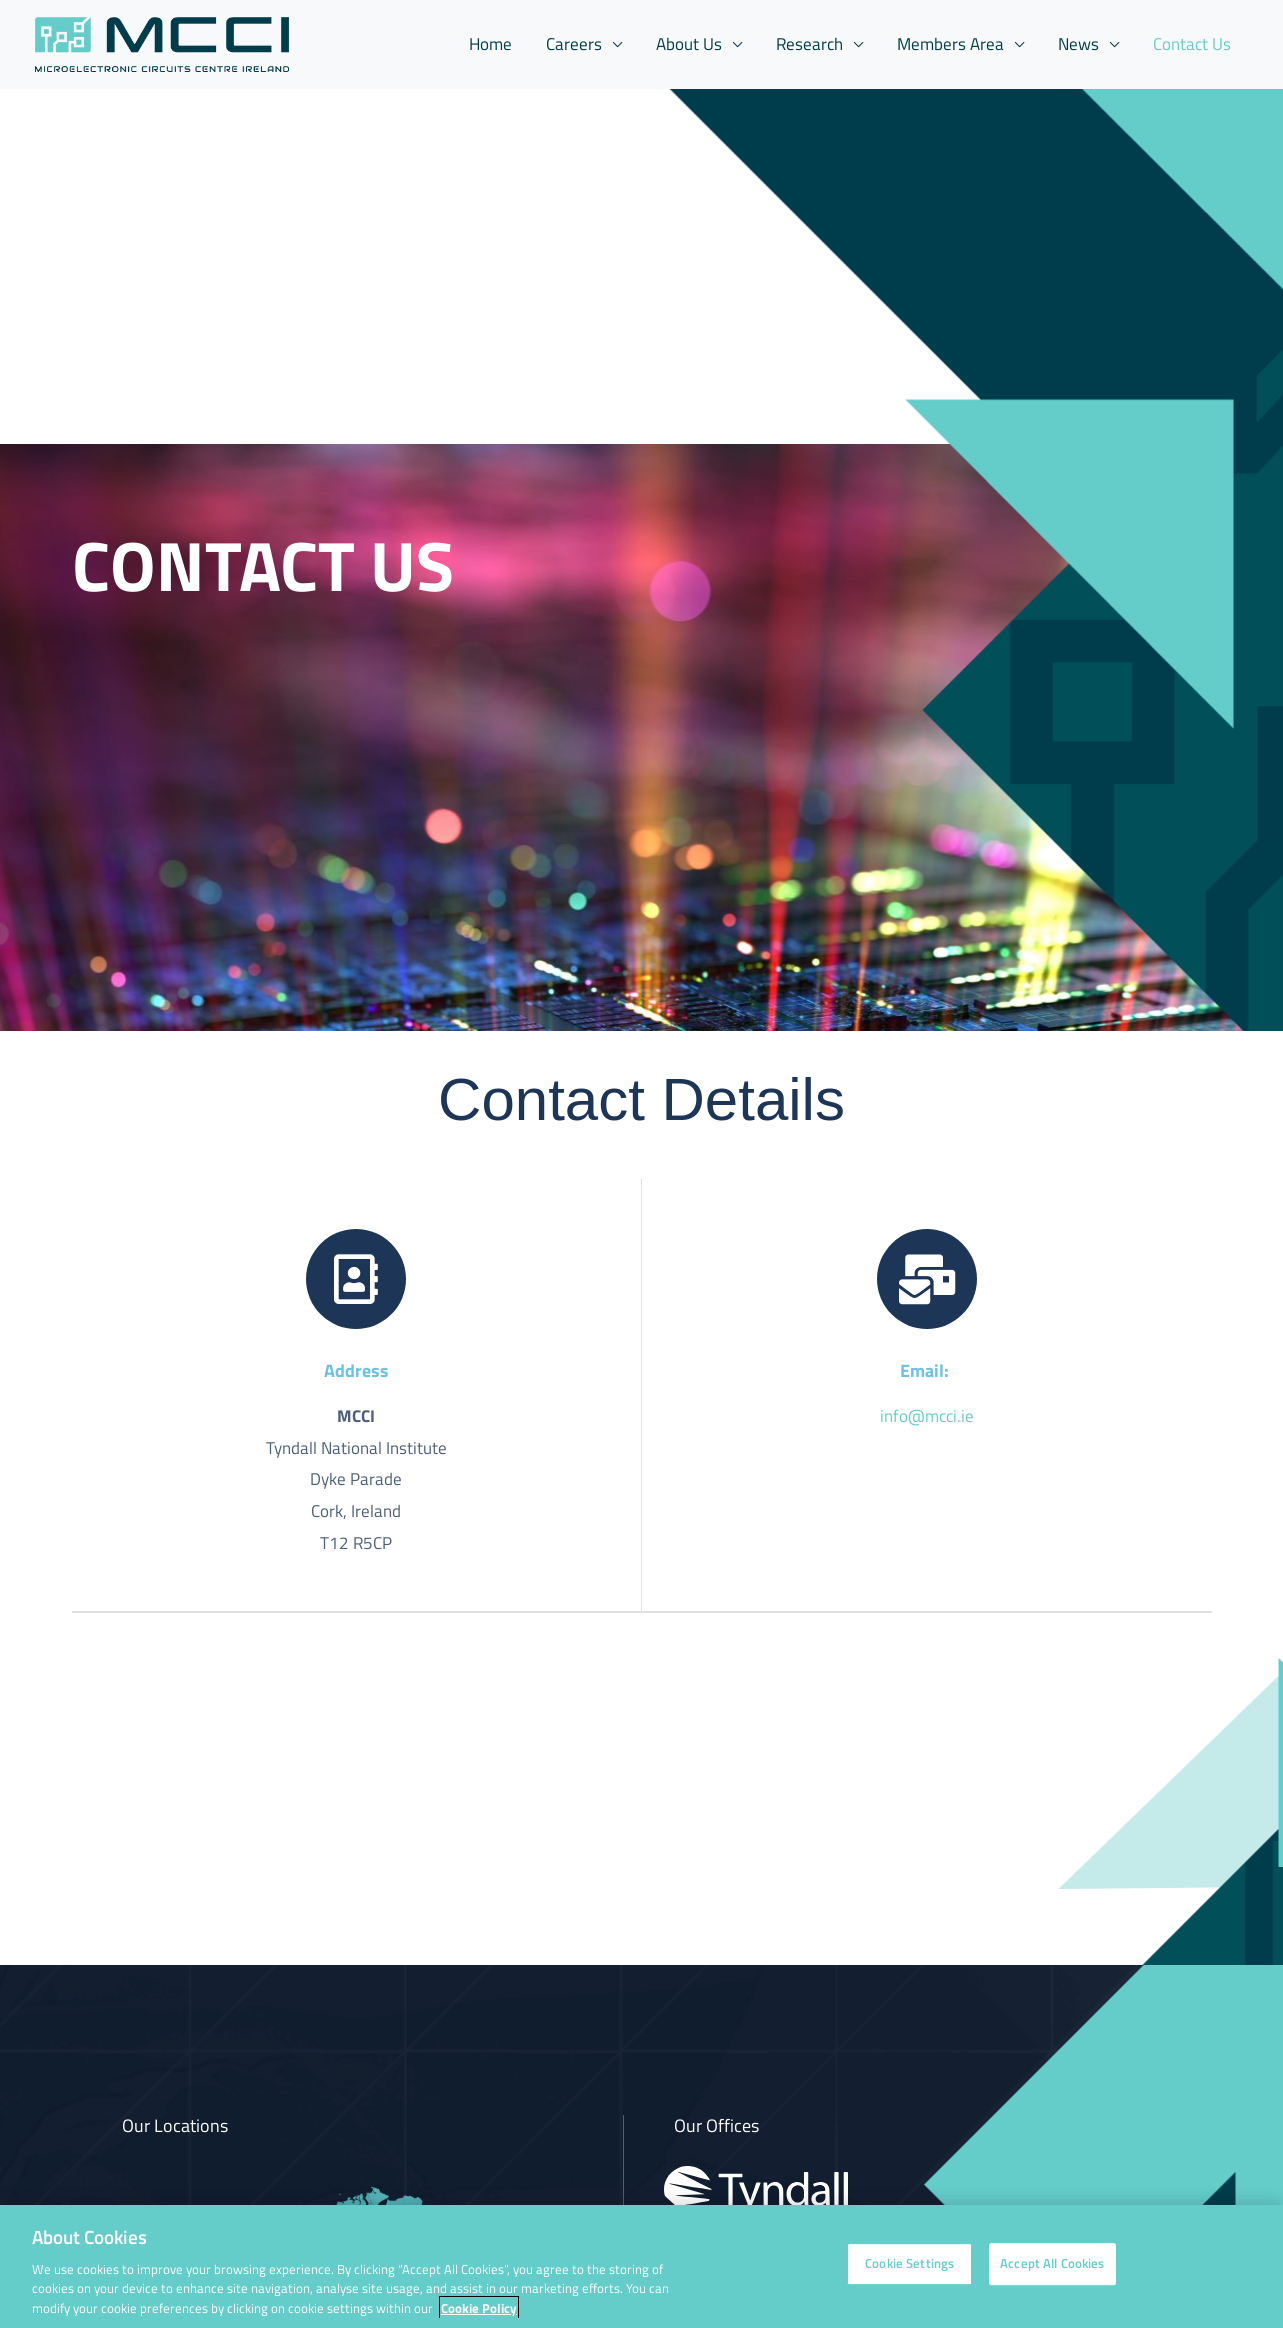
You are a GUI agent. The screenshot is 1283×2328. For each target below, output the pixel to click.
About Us (689, 44)
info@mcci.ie (927, 1416)
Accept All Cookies (1052, 2274)
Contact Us (1192, 44)
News (1078, 44)
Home (490, 44)
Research (809, 44)
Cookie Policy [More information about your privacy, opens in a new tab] (479, 2318)
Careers (574, 44)
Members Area (950, 44)
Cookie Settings (909, 2274)
